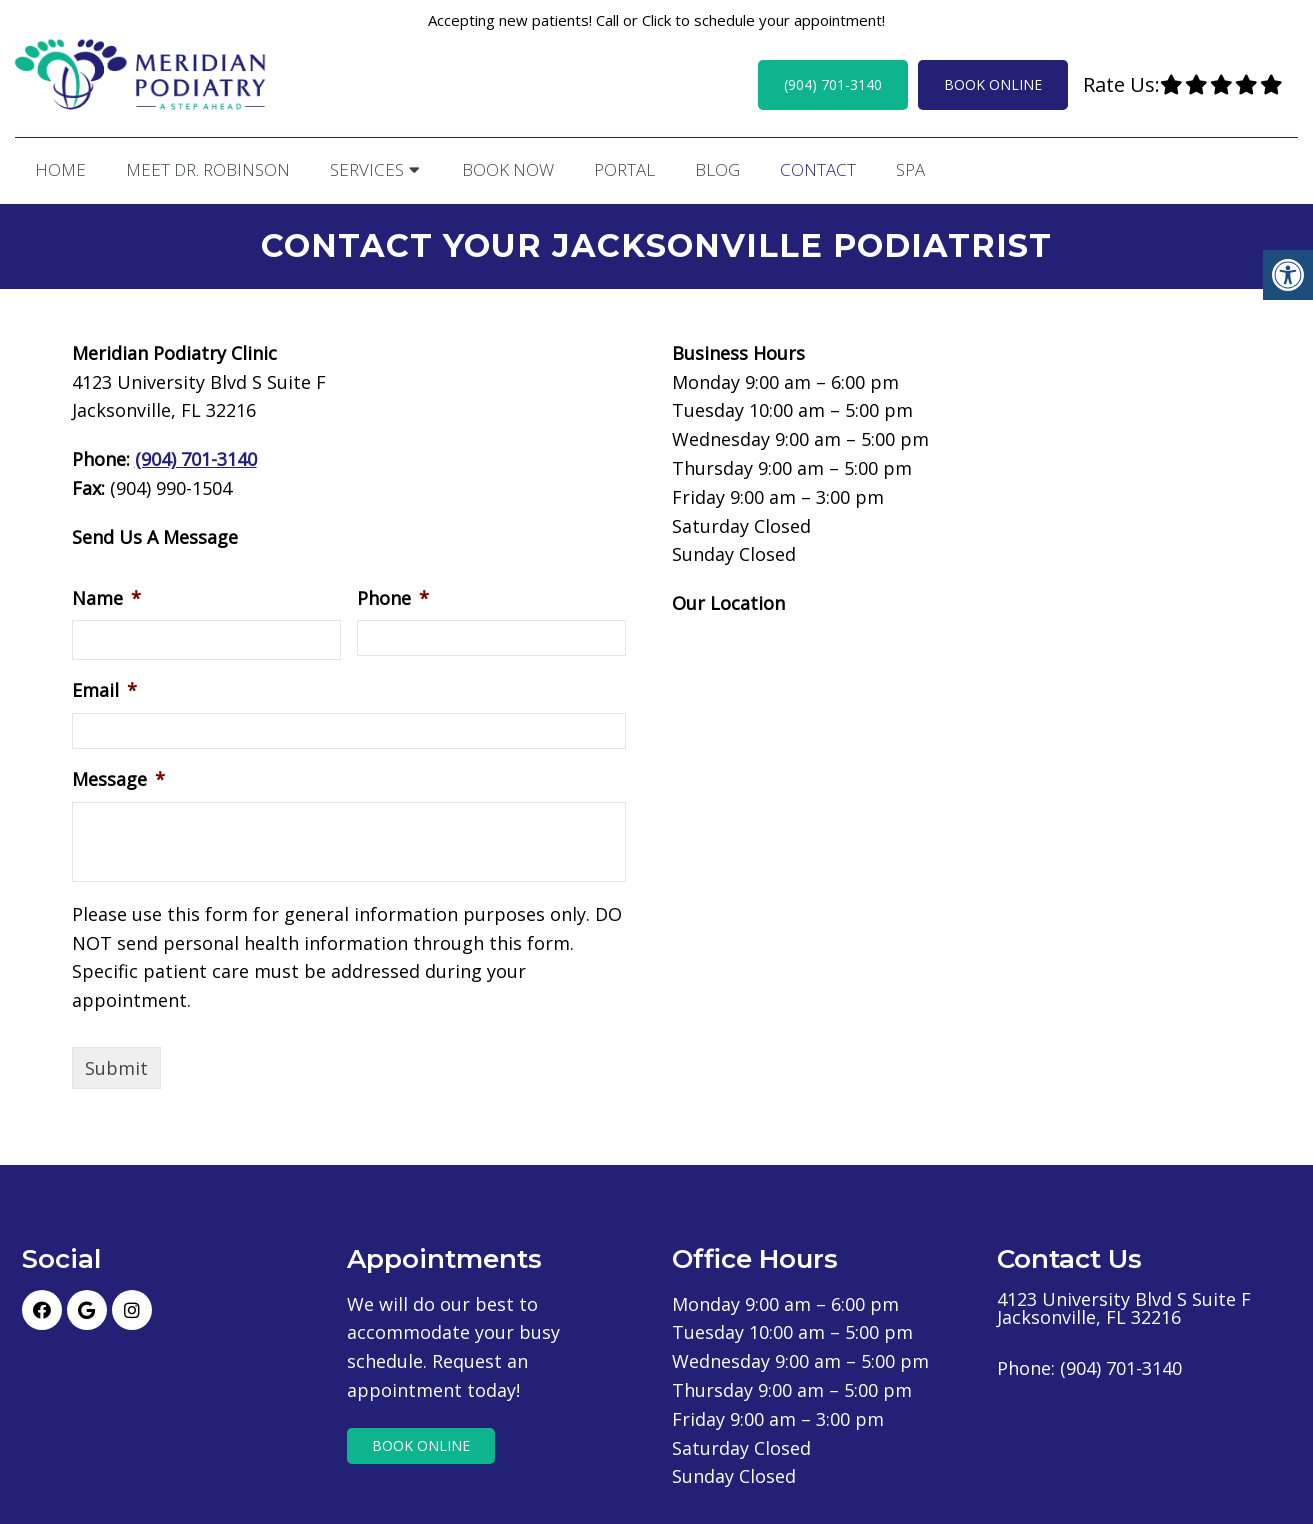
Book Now (508, 169)
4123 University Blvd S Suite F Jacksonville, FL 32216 (1124, 1305)
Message (118, 776)
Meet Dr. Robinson (208, 169)
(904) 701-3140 (833, 84)
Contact (818, 169)
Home (60, 169)
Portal (624, 169)
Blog (717, 169)
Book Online (993, 84)
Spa (910, 169)
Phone (393, 595)
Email (104, 687)
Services (367, 169)
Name (106, 595)
